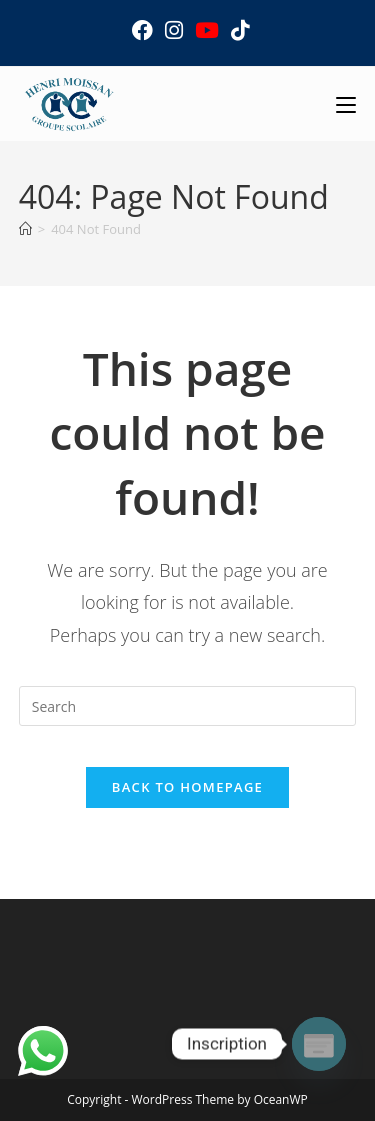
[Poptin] (319, 1044)
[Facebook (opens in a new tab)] (142, 30)
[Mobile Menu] (346, 103)
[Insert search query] (188, 706)
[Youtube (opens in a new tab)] (207, 30)
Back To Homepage (187, 787)
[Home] (25, 229)
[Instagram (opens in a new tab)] (174, 30)
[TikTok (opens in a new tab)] (237, 30)
